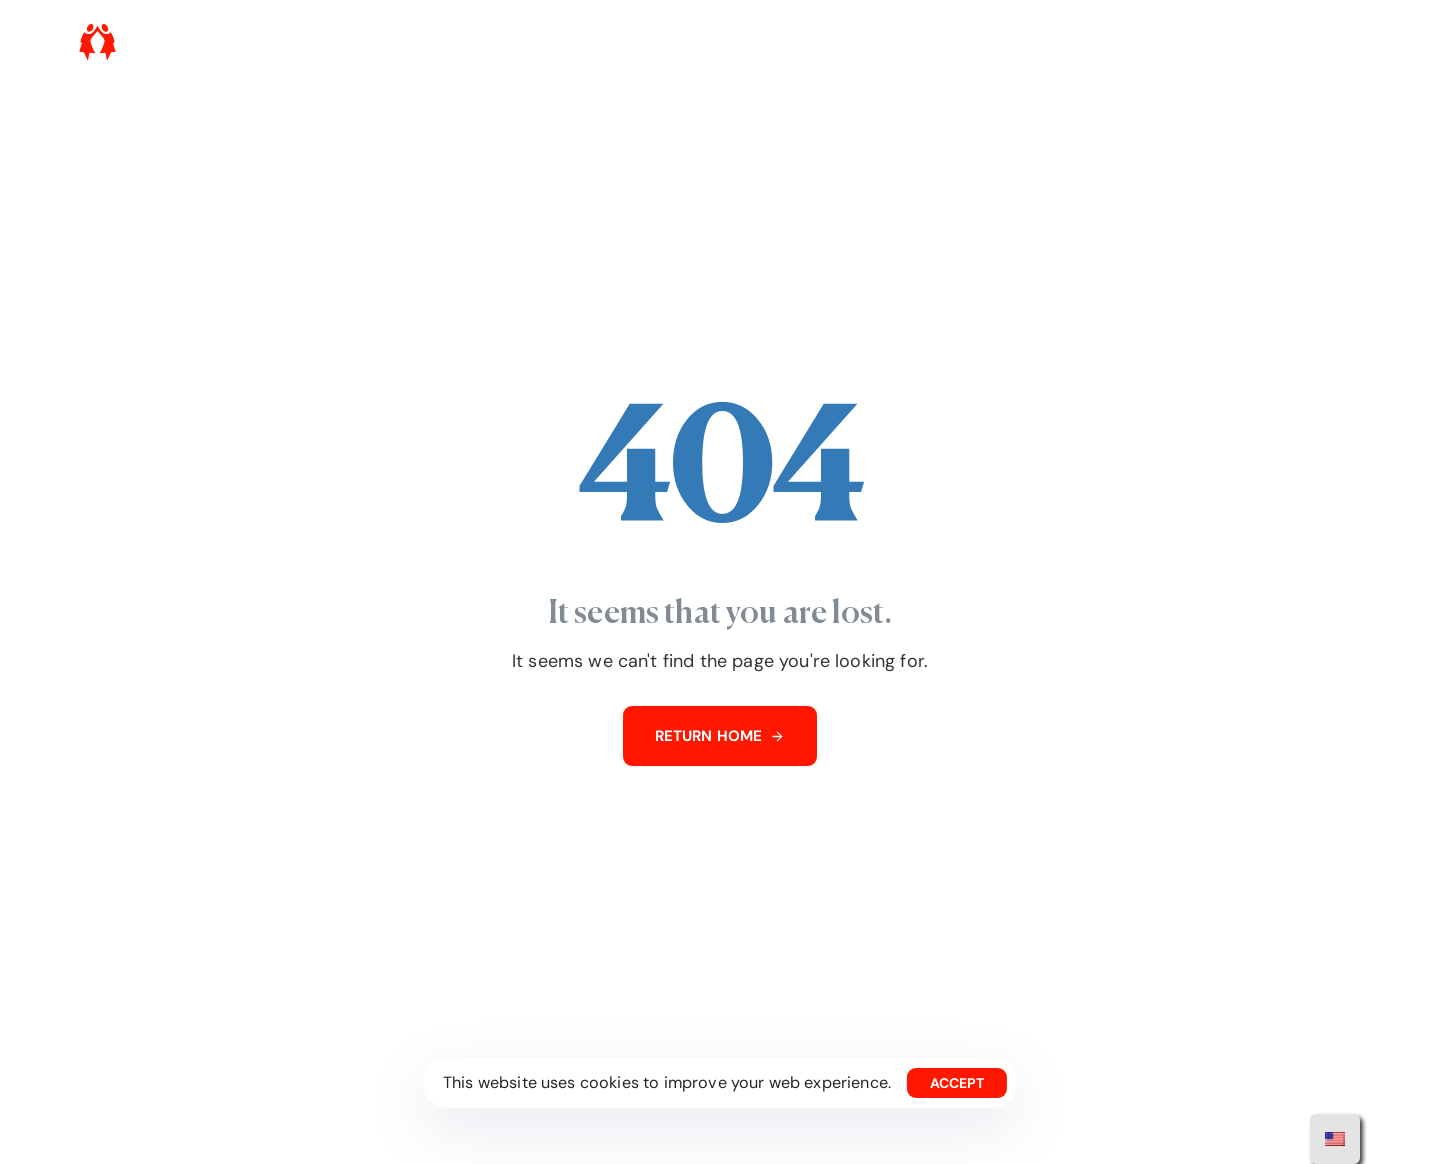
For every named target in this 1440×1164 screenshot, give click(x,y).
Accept (957, 1083)
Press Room (1144, 42)
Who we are (817, 42)
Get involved (1033, 42)
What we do (924, 42)
